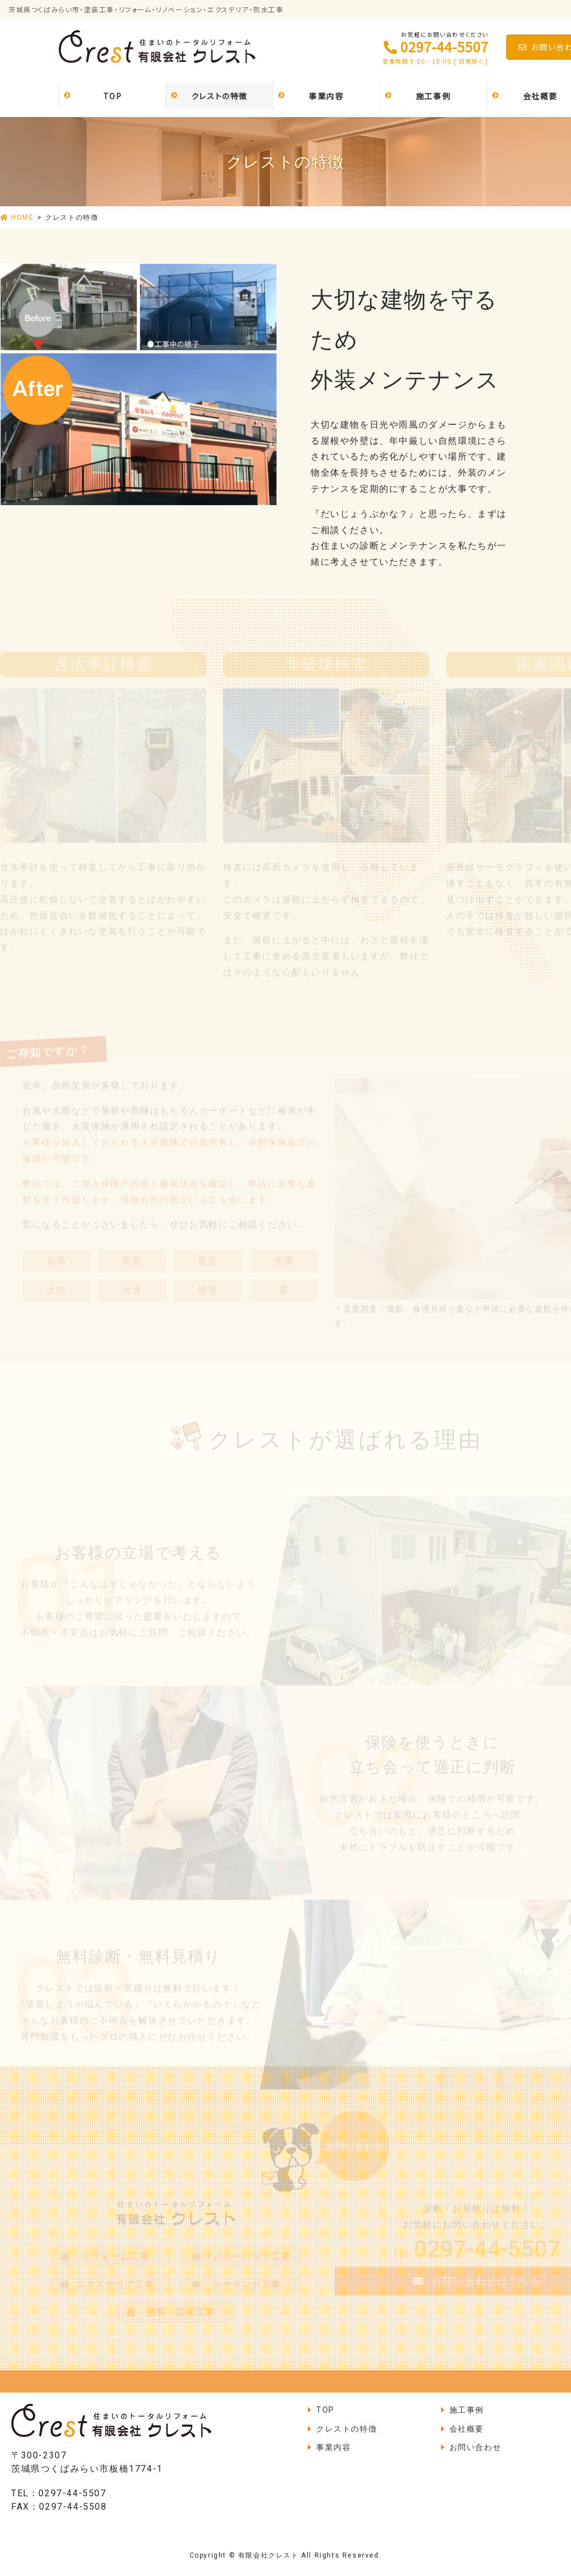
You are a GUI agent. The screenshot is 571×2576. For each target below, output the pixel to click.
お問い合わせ (475, 2447)
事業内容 (333, 2447)
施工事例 (466, 2409)
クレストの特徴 (346, 2428)
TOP (325, 2409)
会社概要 (466, 2428)
